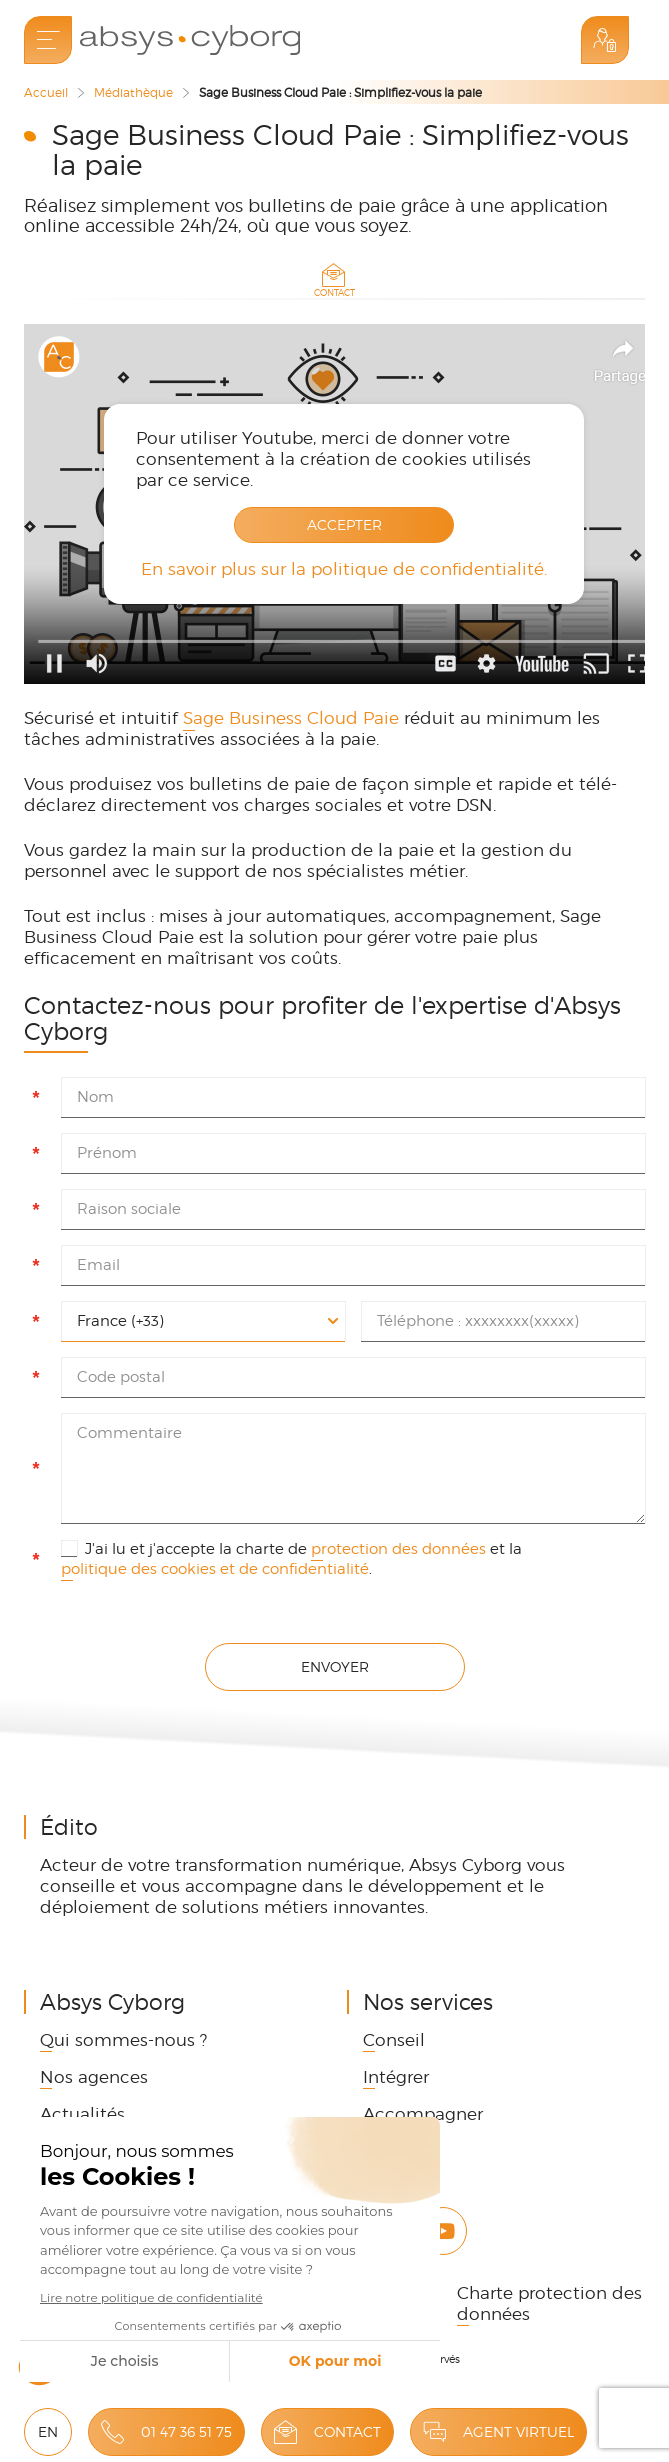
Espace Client (605, 40)
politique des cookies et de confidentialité (215, 1569)
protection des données (398, 1549)
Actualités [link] (82, 2114)
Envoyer (335, 1666)
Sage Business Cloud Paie (291, 718)
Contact (347, 2431)
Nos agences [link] (94, 2077)
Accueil (46, 92)
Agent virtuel (518, 2431)
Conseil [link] (394, 2040)
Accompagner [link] (423, 2114)
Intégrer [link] (396, 2077)
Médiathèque (133, 92)
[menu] (48, 40)
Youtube (443, 2231)
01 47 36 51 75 (186, 2431)
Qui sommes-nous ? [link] (123, 2040)
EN (48, 2431)
